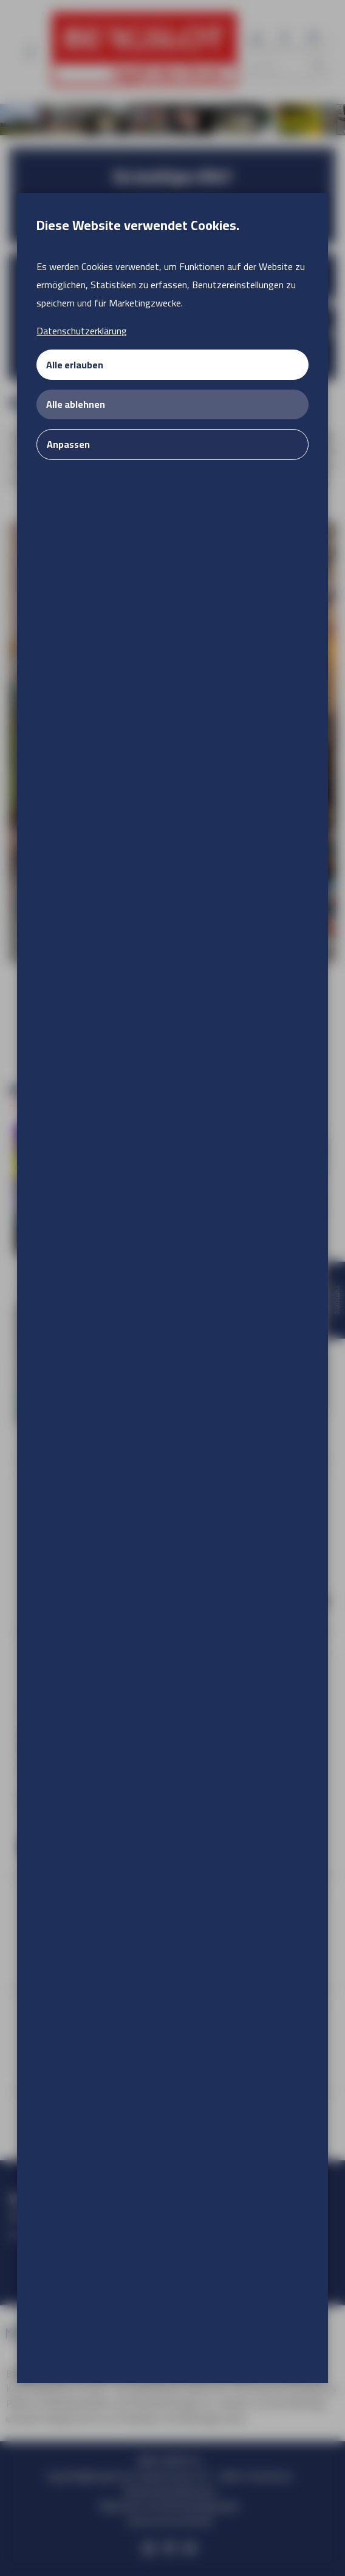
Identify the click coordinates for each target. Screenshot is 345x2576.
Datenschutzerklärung (81, 331)
